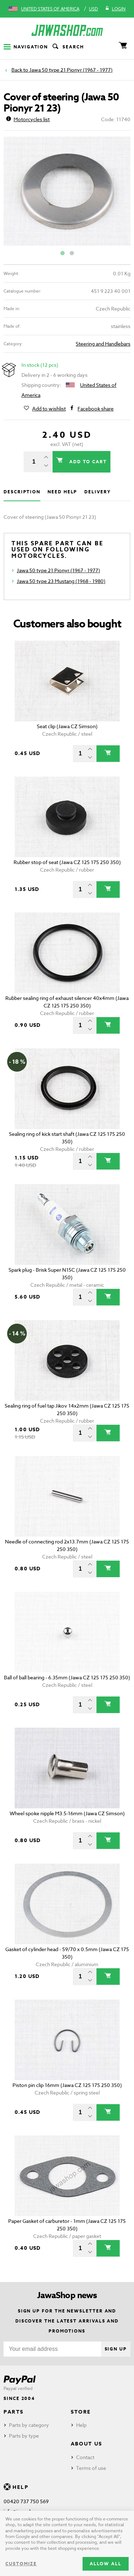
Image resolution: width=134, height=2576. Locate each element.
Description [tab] (22, 492)
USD (93, 9)
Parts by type (24, 2435)
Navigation (26, 47)
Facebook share (96, 409)
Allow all (105, 2564)
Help (81, 2424)
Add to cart (87, 462)
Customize (21, 2564)
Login (115, 9)
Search (68, 47)
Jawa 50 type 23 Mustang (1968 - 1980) (61, 581)
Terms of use (91, 2467)
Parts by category (29, 2424)
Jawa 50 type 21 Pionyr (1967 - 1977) (71, 69)
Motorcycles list (28, 119)
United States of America (50, 9)
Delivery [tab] (97, 492)
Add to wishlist (49, 409)
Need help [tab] (62, 492)
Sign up (116, 2349)
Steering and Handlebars (103, 343)
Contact (85, 2457)
